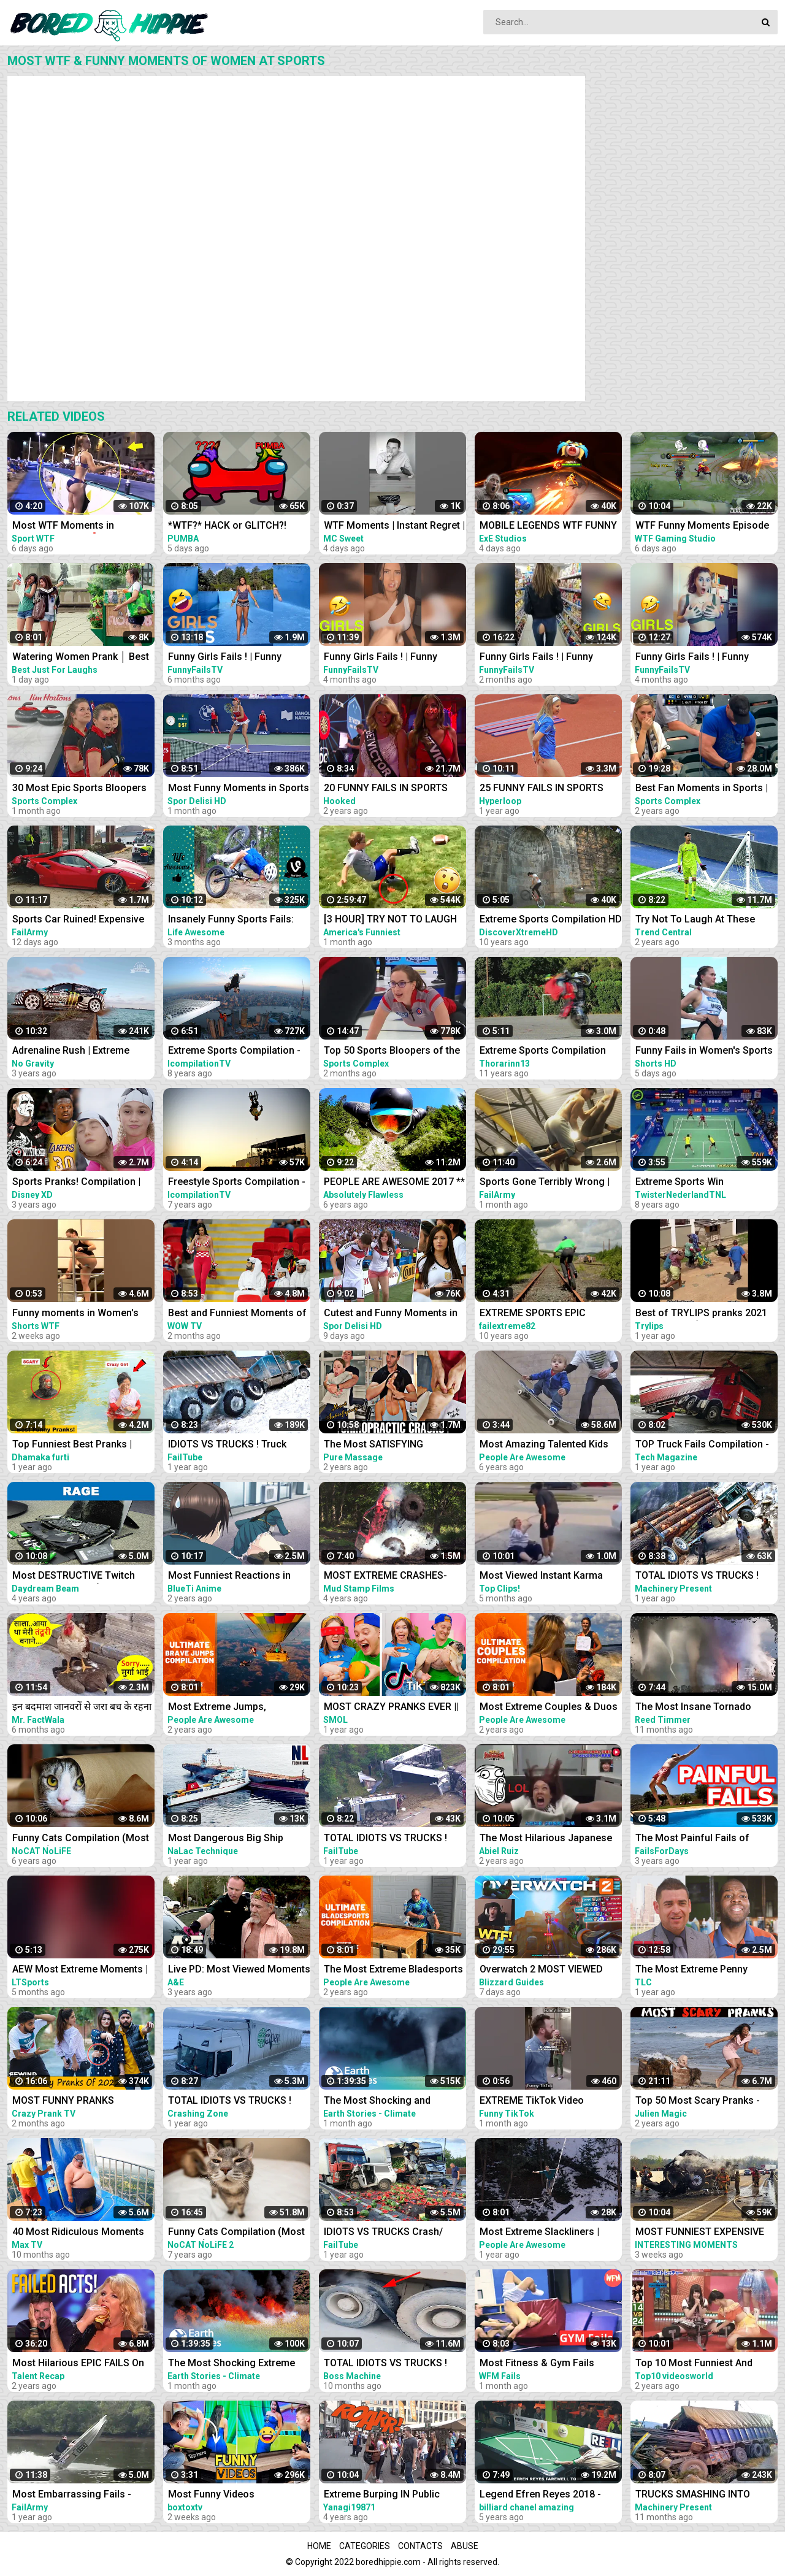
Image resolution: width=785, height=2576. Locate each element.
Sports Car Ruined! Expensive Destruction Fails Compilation (79, 920)
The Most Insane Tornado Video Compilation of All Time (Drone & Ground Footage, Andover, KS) (702, 1708)
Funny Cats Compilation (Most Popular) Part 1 (236, 2233)
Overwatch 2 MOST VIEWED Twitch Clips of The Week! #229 (541, 1970)
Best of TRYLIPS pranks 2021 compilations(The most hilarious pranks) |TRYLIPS (701, 1314)
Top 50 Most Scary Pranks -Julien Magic (697, 2102)
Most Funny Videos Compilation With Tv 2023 (225, 2495)
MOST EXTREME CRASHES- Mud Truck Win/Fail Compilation (385, 1577)
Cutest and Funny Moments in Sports (391, 1314)
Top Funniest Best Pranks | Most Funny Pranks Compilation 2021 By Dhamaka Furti (81, 1445)
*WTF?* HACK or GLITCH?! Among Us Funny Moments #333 (229, 526)
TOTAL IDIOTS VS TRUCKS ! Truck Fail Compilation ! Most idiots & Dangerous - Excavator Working (394, 2364)
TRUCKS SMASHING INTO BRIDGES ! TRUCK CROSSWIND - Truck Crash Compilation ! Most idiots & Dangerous (704, 2495)
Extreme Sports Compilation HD (551, 919)
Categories (364, 2546)
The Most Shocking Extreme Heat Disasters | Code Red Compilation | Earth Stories (231, 2364)
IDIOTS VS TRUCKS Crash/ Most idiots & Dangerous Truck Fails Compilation (394, 2233)
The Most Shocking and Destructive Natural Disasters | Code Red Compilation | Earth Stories (392, 2102)
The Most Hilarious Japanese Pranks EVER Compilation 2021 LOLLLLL (549, 1839)
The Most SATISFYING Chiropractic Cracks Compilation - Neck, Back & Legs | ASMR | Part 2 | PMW (385, 1445)
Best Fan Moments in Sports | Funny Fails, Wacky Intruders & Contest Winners (704, 789)
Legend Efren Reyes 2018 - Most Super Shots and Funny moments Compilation (544, 2495)
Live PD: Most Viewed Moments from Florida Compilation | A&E (239, 1970)
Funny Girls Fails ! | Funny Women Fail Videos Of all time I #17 (705, 658)
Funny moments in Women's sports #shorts (75, 1314)
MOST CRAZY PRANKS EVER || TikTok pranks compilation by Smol (391, 1708)
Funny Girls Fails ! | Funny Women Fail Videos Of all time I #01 (238, 658)
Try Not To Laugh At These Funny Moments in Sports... (696, 920)
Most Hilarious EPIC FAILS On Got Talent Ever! (78, 2364)
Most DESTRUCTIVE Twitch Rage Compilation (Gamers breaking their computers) (73, 1577)
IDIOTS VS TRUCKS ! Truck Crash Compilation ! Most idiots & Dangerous (239, 1445)
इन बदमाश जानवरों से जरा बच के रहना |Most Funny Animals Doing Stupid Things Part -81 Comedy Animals (82, 1708)
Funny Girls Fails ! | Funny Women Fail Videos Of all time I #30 (549, 658)
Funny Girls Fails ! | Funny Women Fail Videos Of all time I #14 (394, 658)
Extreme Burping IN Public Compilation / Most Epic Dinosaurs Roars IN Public (383, 2495)
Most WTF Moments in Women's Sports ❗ (63, 526)
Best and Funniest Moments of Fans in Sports (237, 1314)
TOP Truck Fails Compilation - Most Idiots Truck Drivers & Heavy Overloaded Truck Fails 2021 (702, 1445)
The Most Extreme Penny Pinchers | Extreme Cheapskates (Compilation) (697, 1970)
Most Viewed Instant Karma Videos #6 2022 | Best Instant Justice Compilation (545, 1577)
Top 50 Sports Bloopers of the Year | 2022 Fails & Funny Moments (392, 1052)
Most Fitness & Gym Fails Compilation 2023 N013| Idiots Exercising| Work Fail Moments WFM (549, 2364)
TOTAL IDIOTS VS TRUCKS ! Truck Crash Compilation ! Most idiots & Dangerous (706, 1577)
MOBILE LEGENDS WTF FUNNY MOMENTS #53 (548, 526)
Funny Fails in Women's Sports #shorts (704, 1052)
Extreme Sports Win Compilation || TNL (679, 1183)
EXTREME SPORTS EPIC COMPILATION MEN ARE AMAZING (533, 1314)
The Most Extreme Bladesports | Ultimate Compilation (393, 1970)
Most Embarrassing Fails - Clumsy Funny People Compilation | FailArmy (71, 2495)
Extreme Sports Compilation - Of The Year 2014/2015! (234, 1052)
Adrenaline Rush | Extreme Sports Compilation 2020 (70, 1052)
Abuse (464, 2546)
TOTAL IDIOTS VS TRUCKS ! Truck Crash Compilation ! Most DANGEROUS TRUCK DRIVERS (395, 1839)
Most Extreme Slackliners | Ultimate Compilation (539, 2233)
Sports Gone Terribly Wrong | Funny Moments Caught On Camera (545, 1183)
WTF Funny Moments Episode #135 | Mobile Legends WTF (702, 526)
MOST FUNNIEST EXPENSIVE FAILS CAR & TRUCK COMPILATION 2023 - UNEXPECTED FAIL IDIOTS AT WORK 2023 (700, 2233)
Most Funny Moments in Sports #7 (238, 789)
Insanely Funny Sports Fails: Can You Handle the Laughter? (236, 920)
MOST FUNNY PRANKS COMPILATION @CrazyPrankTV (82, 2102)
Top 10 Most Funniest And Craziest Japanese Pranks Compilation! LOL (694, 2364)
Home (319, 2546)
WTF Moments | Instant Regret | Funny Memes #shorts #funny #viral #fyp (394, 526)
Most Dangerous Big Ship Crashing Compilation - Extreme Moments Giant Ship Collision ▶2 (233, 1839)
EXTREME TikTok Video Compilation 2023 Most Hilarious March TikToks (534, 2102)
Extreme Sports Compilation (543, 1050)
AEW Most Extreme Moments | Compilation (80, 1970)
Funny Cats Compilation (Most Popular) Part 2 (80, 1839)
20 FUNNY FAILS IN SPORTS (386, 788)
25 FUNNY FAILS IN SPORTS (541, 788)
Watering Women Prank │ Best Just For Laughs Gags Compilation (80, 658)
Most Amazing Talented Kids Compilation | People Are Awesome (544, 1445)
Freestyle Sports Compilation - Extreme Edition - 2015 (236, 1183)
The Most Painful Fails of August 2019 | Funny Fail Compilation (692, 1839)
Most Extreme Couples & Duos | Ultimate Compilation (549, 1708)
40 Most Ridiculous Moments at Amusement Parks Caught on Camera (83, 2233)
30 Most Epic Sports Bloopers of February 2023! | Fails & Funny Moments (79, 789)
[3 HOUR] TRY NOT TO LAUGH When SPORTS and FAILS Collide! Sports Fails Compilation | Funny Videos (390, 920)
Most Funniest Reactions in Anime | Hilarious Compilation (234, 1577)
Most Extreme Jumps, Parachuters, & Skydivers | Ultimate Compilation (227, 1708)
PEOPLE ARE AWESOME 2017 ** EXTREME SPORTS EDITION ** (394, 1183)
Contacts (420, 2546)
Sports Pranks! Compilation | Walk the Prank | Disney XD (76, 1183)
